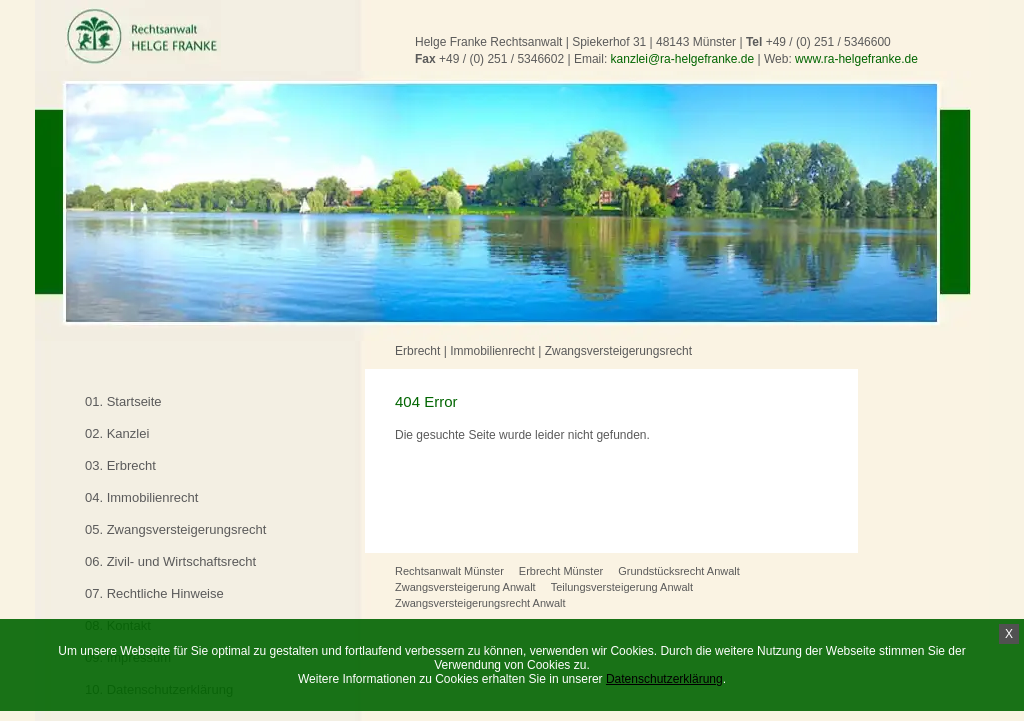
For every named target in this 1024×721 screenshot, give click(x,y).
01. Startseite (123, 401)
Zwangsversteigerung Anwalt (465, 587)
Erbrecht (417, 351)
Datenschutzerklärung (664, 679)
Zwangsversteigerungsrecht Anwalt (480, 603)
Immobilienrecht (492, 351)
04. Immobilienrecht (141, 497)
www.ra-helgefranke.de (856, 59)
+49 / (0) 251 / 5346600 (828, 42)
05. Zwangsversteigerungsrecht (175, 529)
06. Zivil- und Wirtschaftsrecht (170, 561)
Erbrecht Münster (561, 571)
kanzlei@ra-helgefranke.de (683, 59)
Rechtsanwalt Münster (449, 571)
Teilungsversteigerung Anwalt (622, 587)
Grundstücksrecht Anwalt (679, 571)
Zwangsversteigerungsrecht (618, 351)
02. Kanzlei (117, 433)
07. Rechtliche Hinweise (154, 593)
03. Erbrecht (120, 465)
